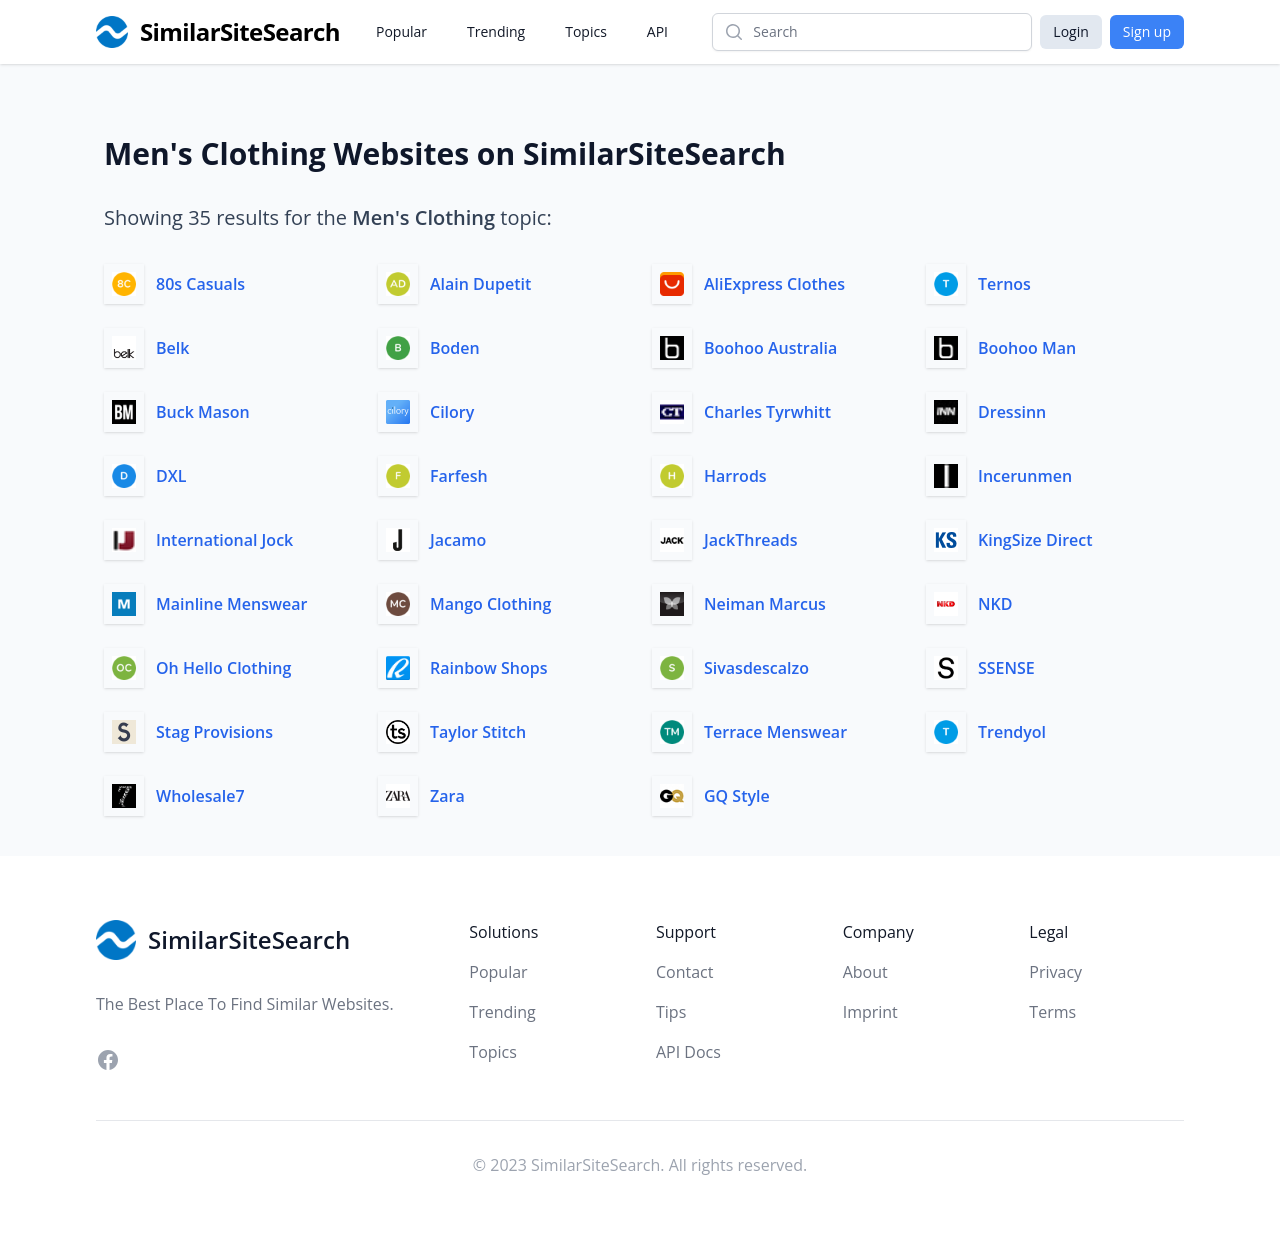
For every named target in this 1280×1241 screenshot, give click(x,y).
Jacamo (458, 540)
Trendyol (1012, 732)
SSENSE (1006, 668)
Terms (1052, 1012)
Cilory (452, 412)
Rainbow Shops (489, 668)
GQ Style (737, 796)
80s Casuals (200, 284)
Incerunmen (1025, 476)
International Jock (224, 540)
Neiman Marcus (765, 604)
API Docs (688, 1052)
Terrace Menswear (775, 732)
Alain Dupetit (480, 284)
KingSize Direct (1035, 540)
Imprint (870, 1012)
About (865, 972)
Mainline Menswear (231, 604)
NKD (995, 604)
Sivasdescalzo (756, 668)
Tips (671, 1012)
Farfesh (459, 476)
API (657, 31)
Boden (455, 348)
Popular (401, 31)
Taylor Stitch (478, 732)
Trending (496, 31)
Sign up (1147, 31)
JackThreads (751, 540)
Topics (586, 31)
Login (1070, 31)
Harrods (735, 476)
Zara (447, 796)
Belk (172, 348)
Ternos (1004, 284)
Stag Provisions (214, 732)
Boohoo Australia (770, 348)
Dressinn (1012, 412)
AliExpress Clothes (774, 284)
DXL (171, 476)
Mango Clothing (490, 604)
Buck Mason (203, 412)
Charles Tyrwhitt (767, 412)
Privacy (1055, 972)
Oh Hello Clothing (223, 668)
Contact (684, 972)
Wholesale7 (200, 796)
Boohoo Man (1027, 348)
